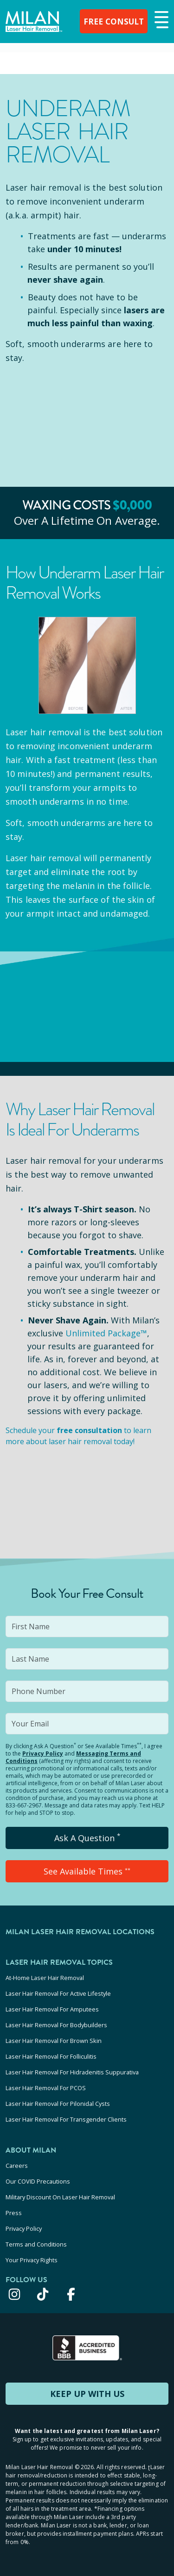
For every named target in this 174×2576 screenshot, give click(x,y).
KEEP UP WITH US (87, 2393)
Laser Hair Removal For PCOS (46, 2088)
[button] (160, 20)
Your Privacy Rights (32, 2260)
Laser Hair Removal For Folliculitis (51, 2056)
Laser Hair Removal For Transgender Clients (66, 2119)
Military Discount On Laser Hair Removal (60, 2197)
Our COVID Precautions (38, 2181)
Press (14, 2213)
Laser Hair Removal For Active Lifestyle (58, 1993)
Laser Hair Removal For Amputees (52, 2009)
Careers (17, 2165)
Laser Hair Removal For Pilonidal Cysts (58, 2103)
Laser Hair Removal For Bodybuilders (56, 2025)
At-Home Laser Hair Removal (45, 1978)
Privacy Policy (42, 1753)
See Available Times (87, 1871)
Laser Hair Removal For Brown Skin (54, 2040)
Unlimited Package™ (106, 1333)
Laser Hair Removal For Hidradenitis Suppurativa (72, 2072)
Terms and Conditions (36, 2244)
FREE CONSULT (112, 21)
